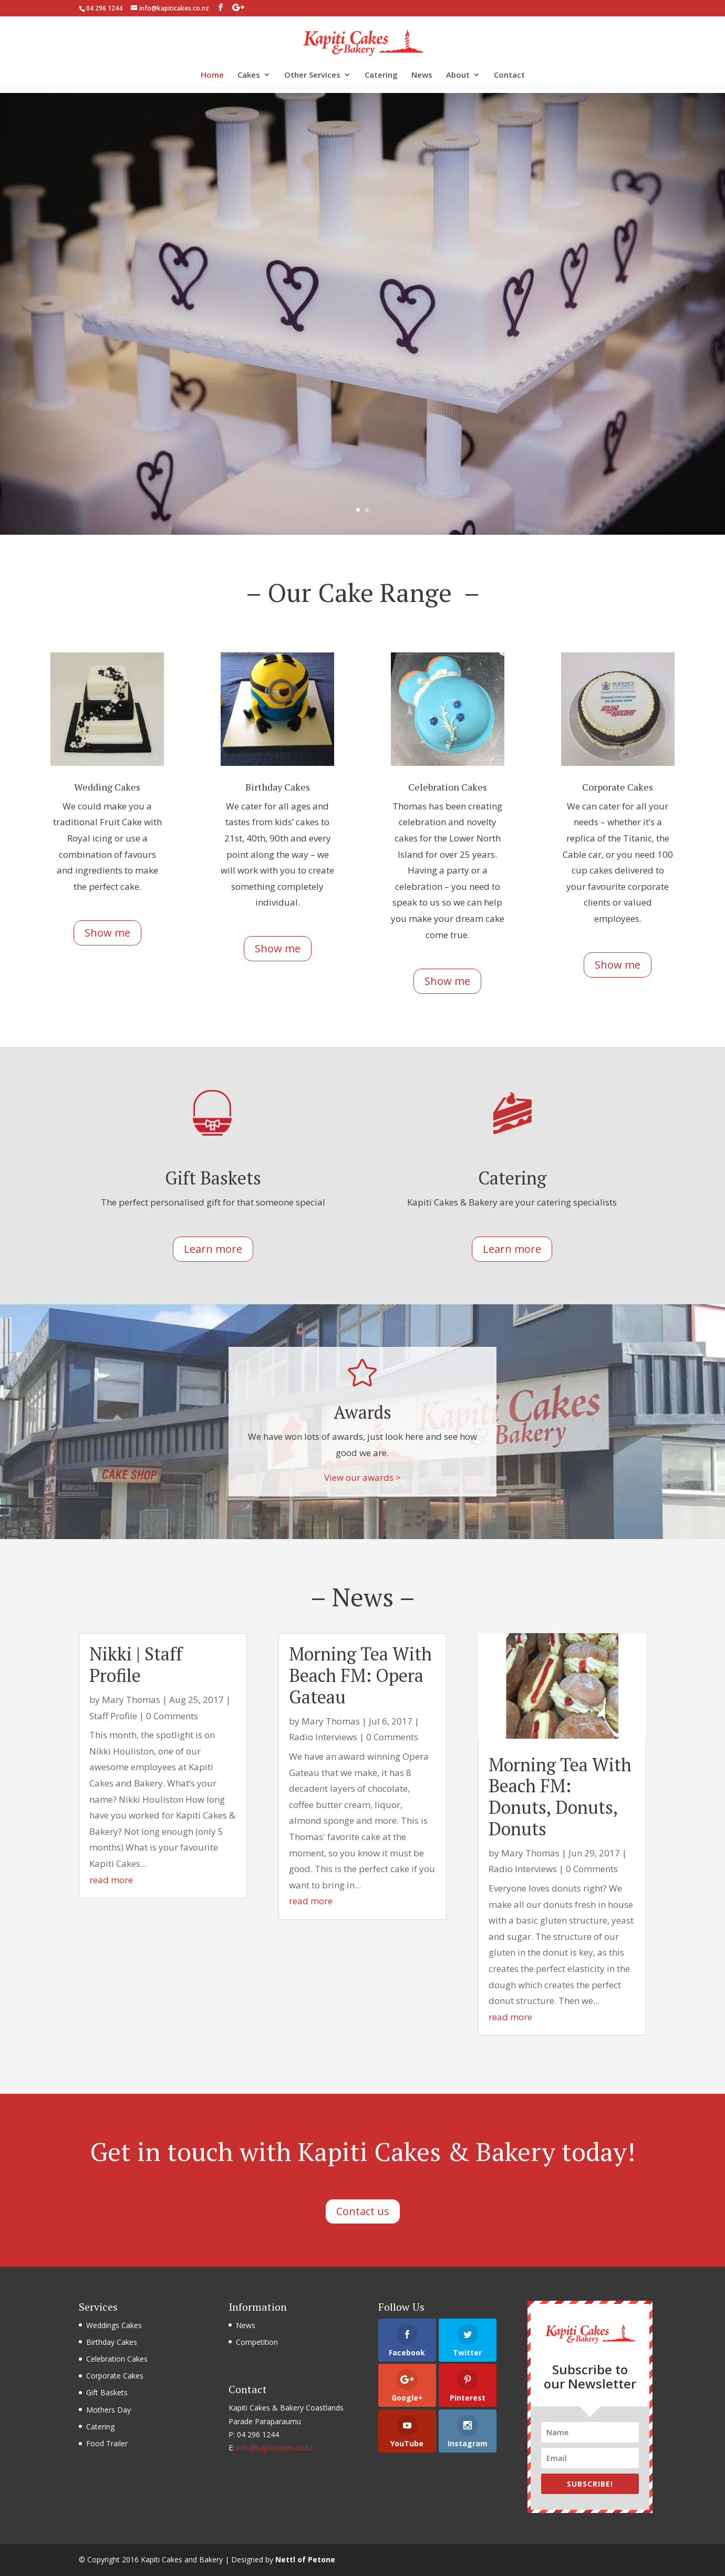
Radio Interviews (323, 1737)
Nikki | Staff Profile (135, 1664)
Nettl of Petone (305, 2559)
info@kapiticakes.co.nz (274, 2448)
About (458, 75)
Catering (381, 75)
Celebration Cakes (117, 2359)
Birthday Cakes (111, 2342)
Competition (257, 2342)
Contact (509, 75)
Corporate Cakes (114, 2376)
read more (111, 1880)
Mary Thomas (131, 1700)
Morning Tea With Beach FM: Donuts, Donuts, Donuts (560, 1797)
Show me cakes (362, 390)
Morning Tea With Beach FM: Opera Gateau (360, 1675)
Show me (107, 933)
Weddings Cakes (114, 2325)
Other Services (312, 75)
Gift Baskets (107, 2392)
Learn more (213, 1249)
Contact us (362, 2211)
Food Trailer (107, 2443)
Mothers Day (108, 2410)
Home (212, 75)
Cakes (248, 75)
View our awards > (362, 1477)
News (421, 75)
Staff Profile (113, 1716)
